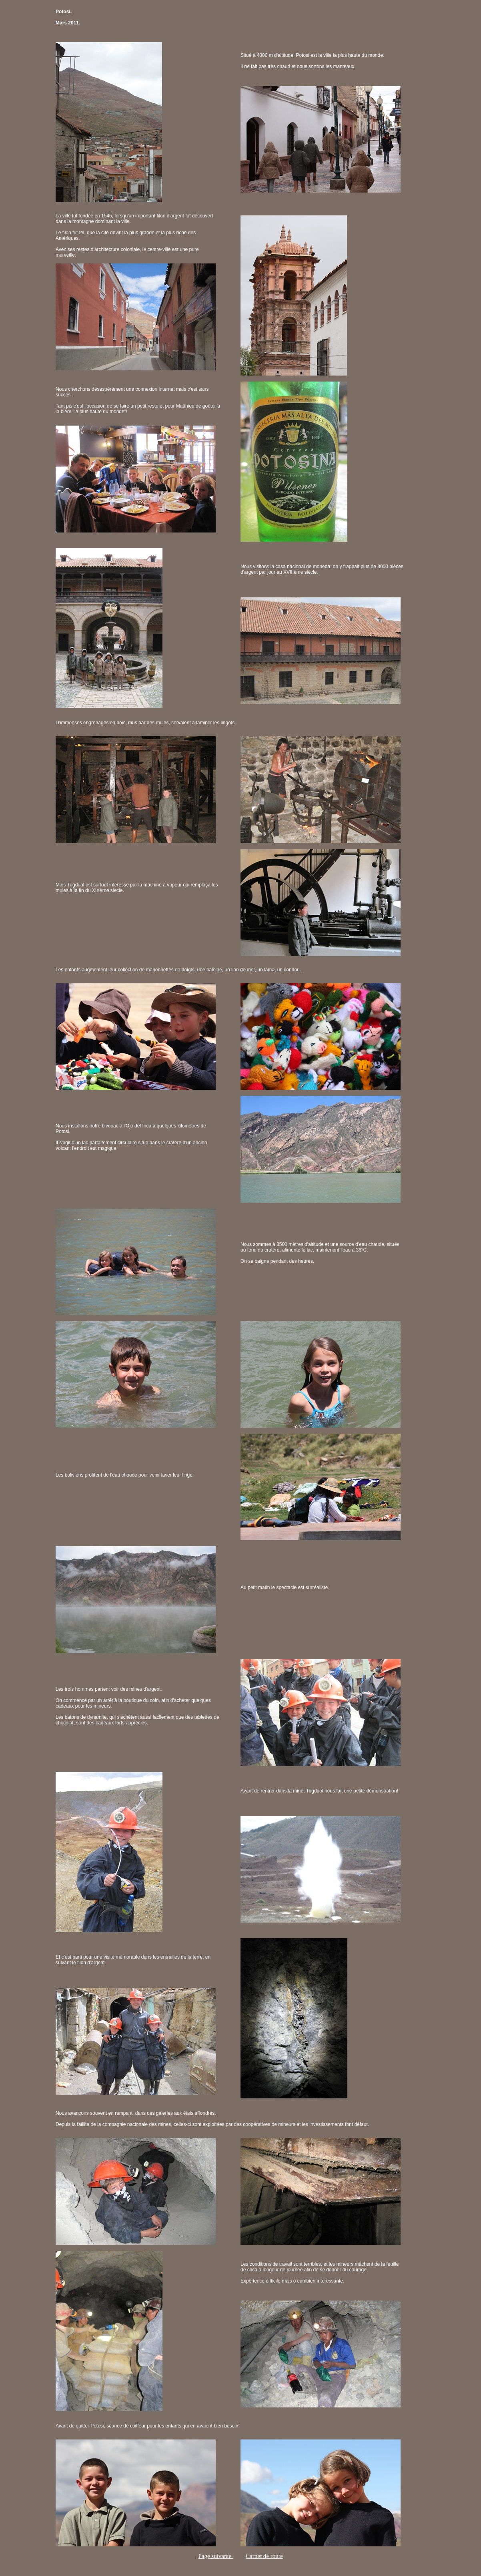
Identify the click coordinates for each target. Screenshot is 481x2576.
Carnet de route (264, 2556)
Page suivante (215, 2556)
